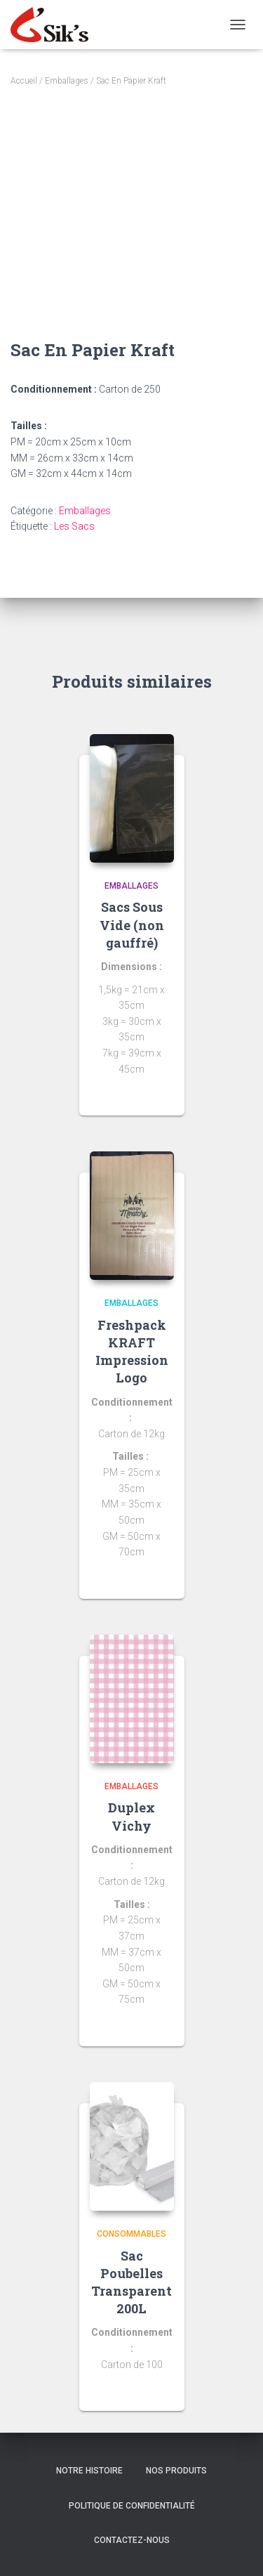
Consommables (131, 2234)
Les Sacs (74, 526)
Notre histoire (89, 2471)
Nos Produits (176, 2471)
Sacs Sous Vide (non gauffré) (132, 924)
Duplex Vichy (131, 1816)
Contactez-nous (132, 2540)
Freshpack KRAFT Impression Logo (131, 1351)
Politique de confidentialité (132, 2506)
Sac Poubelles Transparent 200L (131, 2282)
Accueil (24, 81)
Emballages (66, 81)
